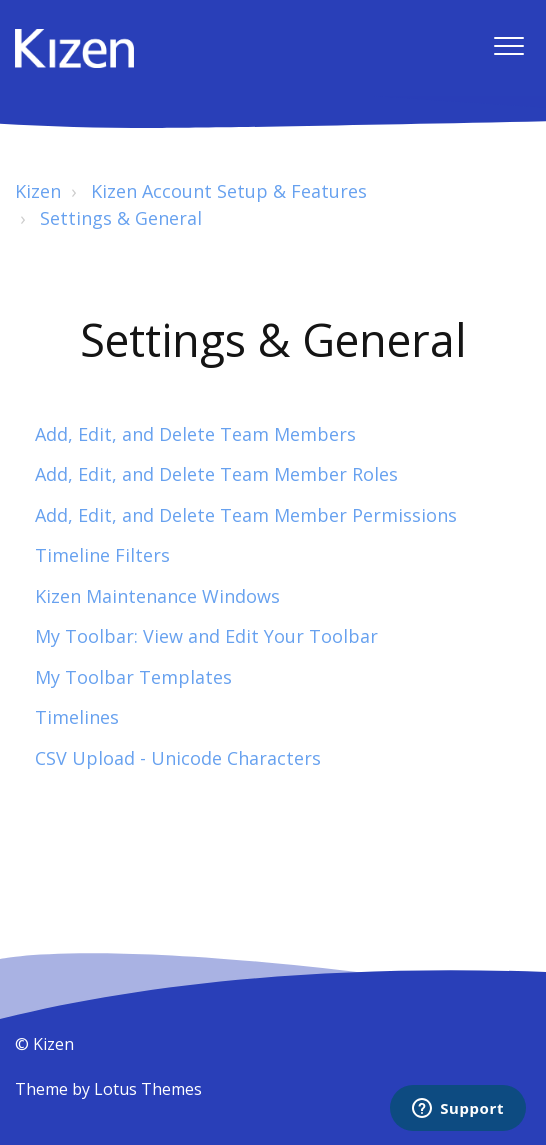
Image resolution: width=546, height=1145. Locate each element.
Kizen (38, 191)
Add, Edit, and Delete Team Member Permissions (246, 515)
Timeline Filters (102, 555)
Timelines (77, 717)
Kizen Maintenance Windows (157, 596)
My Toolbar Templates (133, 677)
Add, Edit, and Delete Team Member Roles (216, 474)
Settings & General (121, 218)
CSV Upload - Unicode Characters (178, 758)
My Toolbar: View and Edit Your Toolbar (206, 636)
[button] (508, 46)
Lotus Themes (148, 1089)
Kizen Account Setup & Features (229, 191)
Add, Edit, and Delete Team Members (195, 434)
